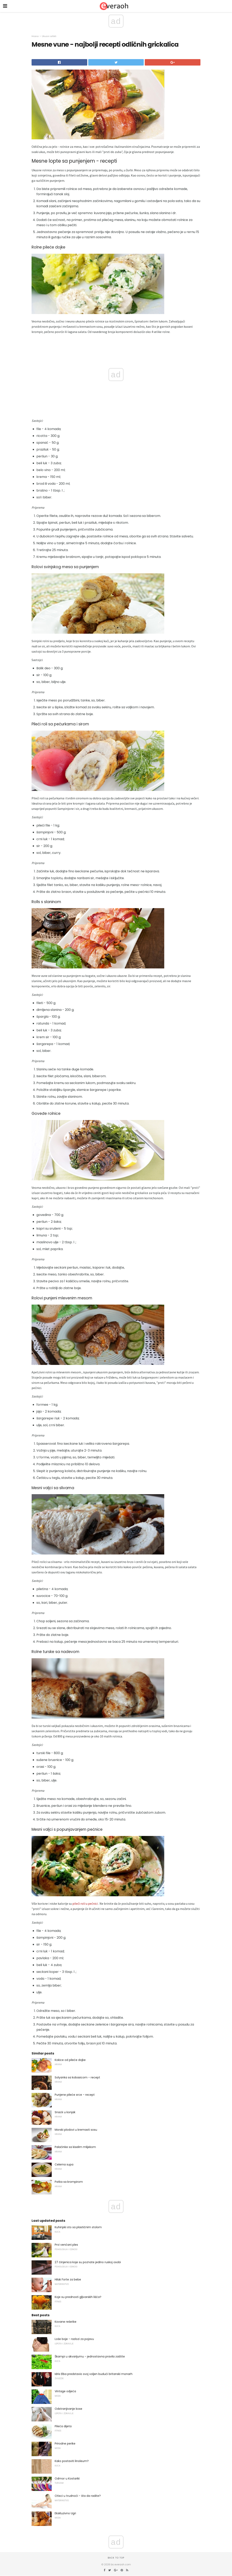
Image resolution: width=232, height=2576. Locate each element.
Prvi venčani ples (66, 2245)
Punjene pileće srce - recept (75, 2095)
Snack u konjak (65, 2112)
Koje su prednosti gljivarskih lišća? (78, 2297)
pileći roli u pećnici (85, 1903)
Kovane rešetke (65, 2322)
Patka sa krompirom (69, 2182)
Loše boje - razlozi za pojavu (74, 2339)
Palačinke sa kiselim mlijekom (75, 2147)
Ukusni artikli (49, 36)
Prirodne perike (65, 2444)
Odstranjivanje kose (68, 2409)
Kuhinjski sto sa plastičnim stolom (78, 2227)
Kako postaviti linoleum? (72, 2461)
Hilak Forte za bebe (68, 2279)
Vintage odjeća (65, 2391)
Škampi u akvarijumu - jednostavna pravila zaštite (90, 2356)
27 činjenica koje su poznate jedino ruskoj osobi (88, 2262)
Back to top (116, 2557)
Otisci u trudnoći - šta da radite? (78, 2496)
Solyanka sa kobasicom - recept (77, 2077)
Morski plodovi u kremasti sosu (76, 2130)
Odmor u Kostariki (67, 2478)
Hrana (35, 36)
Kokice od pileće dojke (70, 2060)
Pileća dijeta (63, 2426)
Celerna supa (64, 2164)
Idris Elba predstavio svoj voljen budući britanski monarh (93, 2374)
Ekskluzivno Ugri (65, 2513)
